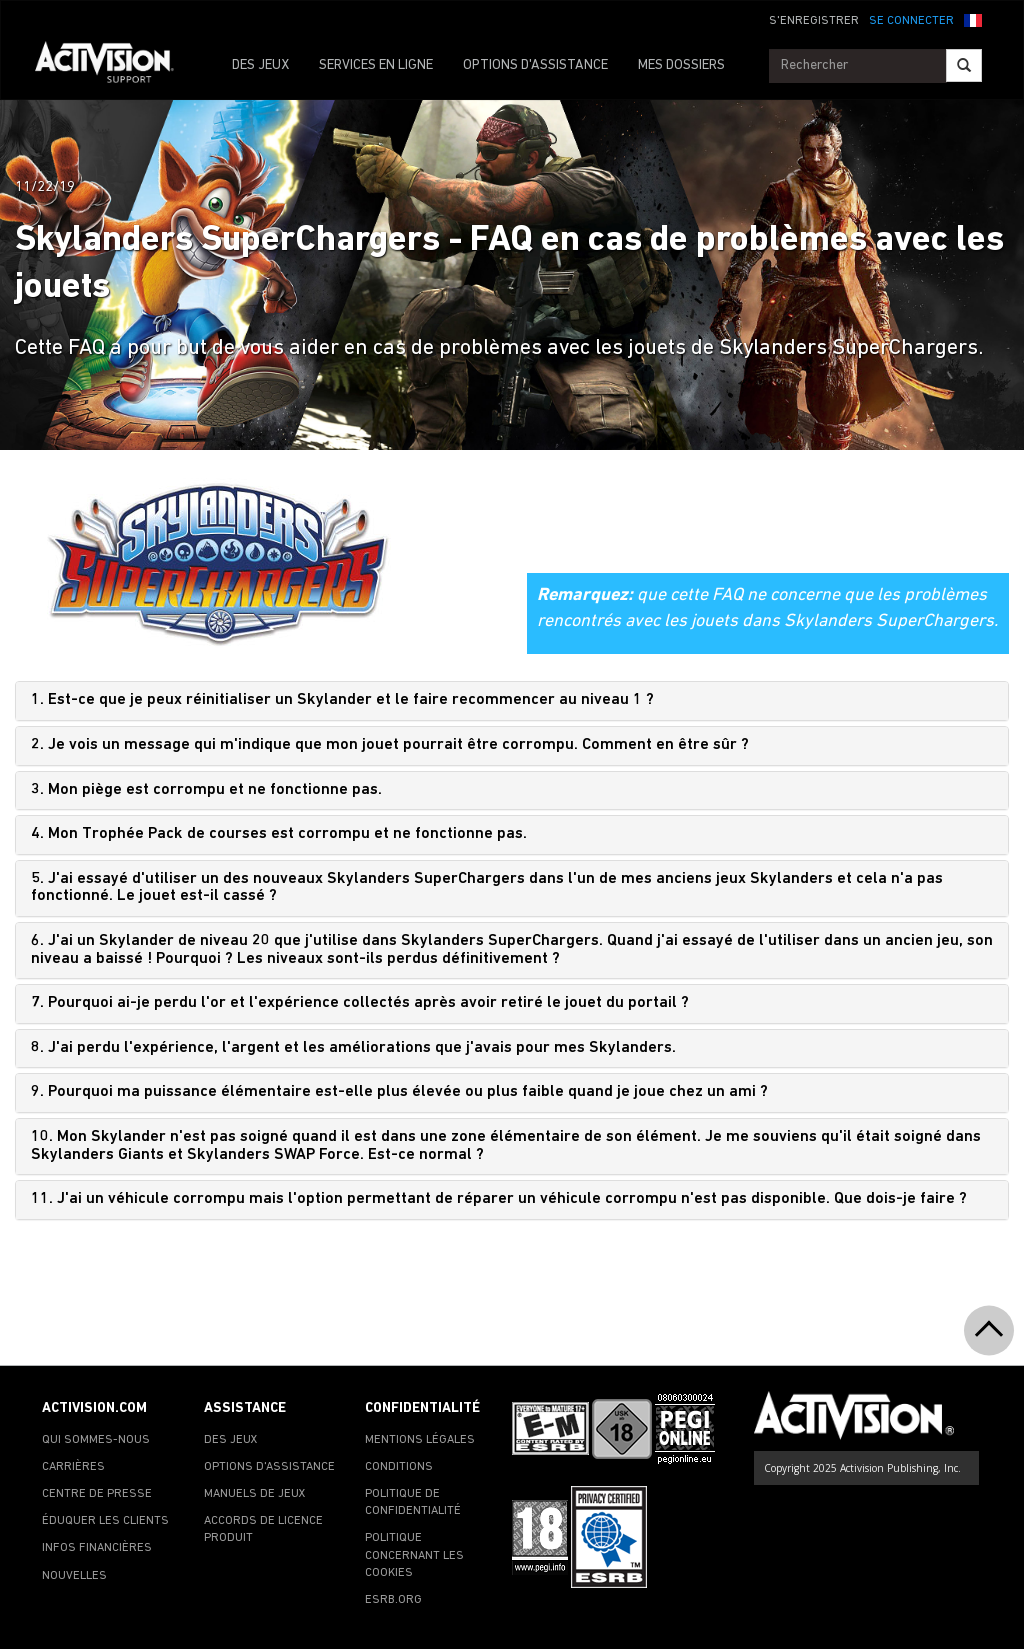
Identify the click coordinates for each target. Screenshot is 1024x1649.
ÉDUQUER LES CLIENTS (105, 1521)
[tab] (512, 701)
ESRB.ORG (393, 1600)
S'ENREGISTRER (814, 21)
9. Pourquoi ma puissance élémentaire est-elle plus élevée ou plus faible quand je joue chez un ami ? (399, 1092)
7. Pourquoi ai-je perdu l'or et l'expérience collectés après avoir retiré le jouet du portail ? (360, 1003)
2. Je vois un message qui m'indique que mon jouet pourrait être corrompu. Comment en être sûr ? (390, 745)
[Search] (964, 65)
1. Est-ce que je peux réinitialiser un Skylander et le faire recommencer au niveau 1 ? (342, 700)
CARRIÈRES (73, 1467)
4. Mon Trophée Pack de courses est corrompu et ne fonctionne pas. (279, 834)
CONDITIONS (399, 1467)
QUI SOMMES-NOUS (96, 1440)
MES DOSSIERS (681, 65)
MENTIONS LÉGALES (420, 1440)
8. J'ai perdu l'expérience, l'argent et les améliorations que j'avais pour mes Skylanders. (353, 1048)
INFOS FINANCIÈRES (97, 1548)
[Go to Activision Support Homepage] (114, 66)
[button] (973, 19)
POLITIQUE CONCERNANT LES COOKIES (414, 1555)
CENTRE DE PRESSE (97, 1494)
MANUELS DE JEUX (255, 1494)
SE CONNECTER (911, 21)
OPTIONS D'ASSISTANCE (535, 65)
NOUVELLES (74, 1576)
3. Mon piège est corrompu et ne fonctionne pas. (206, 790)
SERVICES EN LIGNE (376, 65)
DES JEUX (260, 65)
